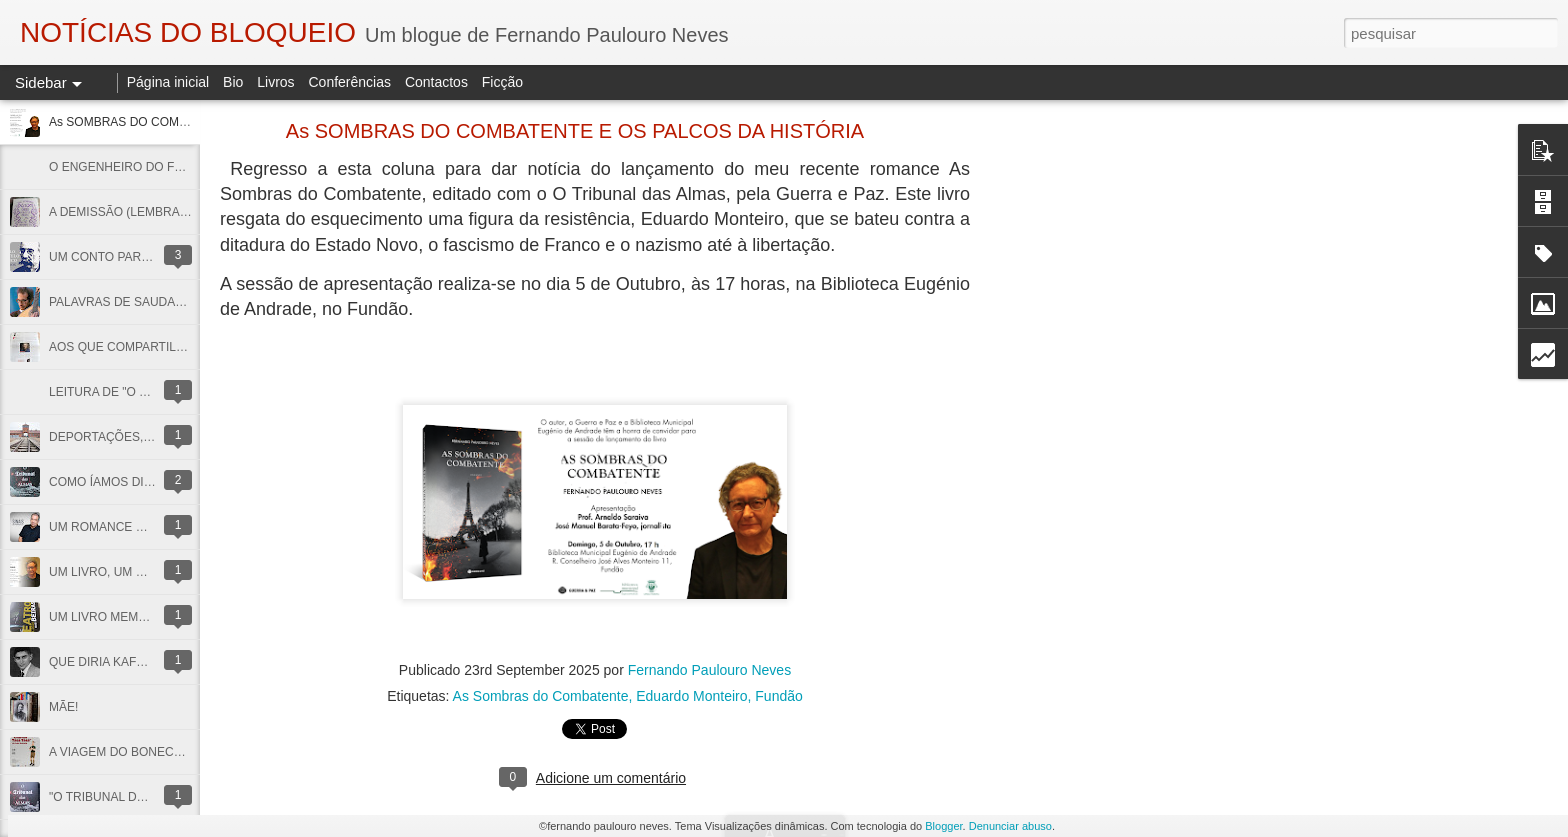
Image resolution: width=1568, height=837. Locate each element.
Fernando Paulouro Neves (709, 670)
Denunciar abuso (1010, 826)
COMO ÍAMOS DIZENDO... (122, 482)
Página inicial (168, 82)
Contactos (436, 82)
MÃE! (63, 707)
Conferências (349, 82)
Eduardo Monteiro (691, 696)
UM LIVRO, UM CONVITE (119, 572)
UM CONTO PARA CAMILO (123, 257)
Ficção (502, 82)
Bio (233, 82)
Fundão (778, 696)
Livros (275, 82)
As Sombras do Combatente (541, 696)
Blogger (943, 826)
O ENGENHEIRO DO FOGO (125, 167)
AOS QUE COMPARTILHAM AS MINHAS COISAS (184, 347)
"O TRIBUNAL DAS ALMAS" (124, 797)
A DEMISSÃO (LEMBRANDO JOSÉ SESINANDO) (184, 212)
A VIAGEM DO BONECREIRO (130, 752)
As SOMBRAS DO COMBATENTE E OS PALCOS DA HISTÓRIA (575, 131)
